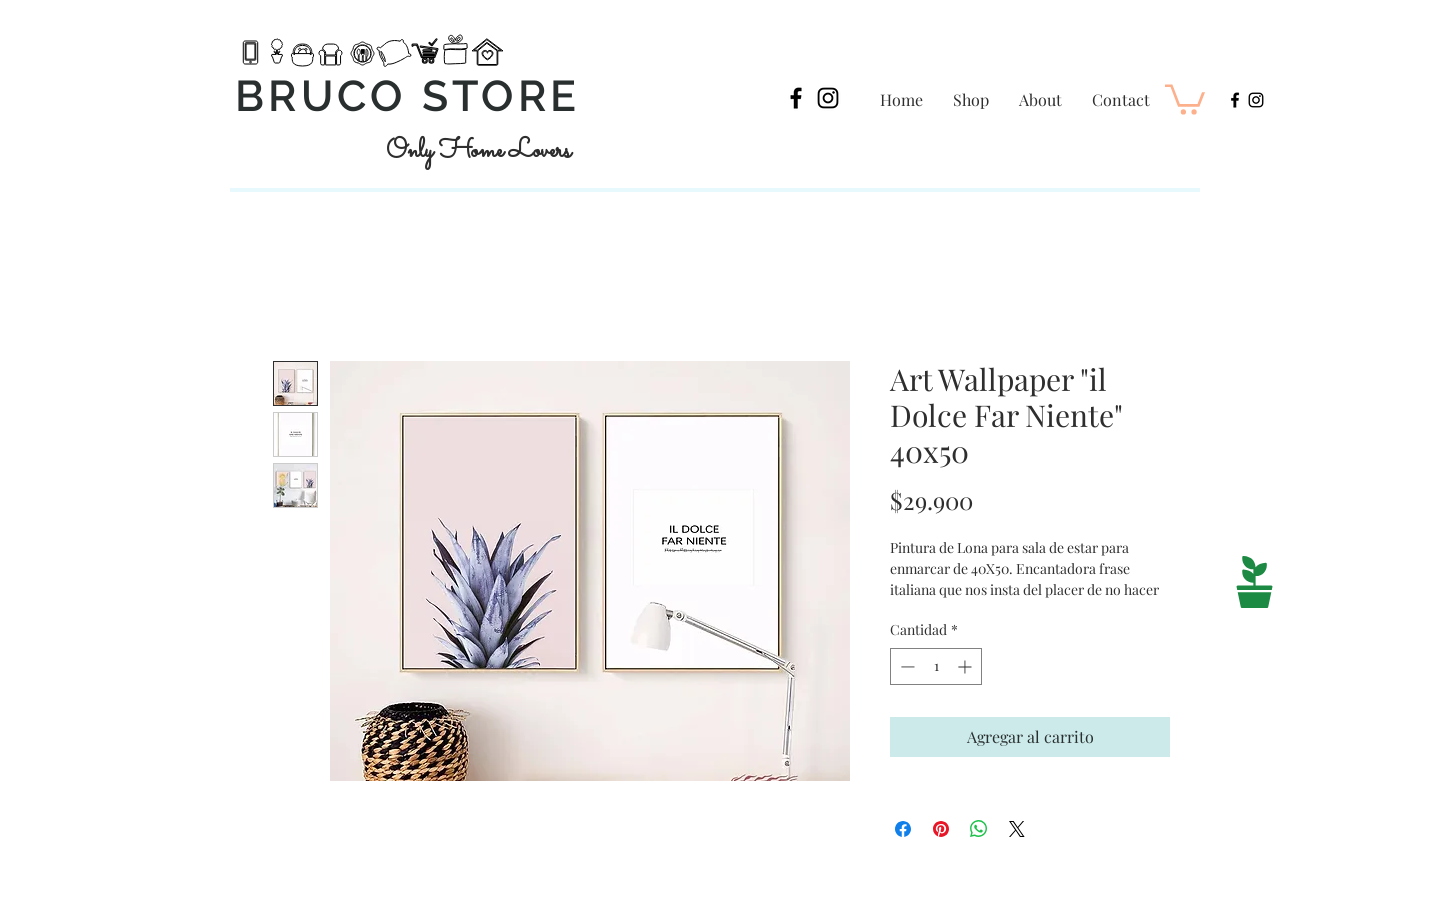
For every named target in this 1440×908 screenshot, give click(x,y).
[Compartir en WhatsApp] (979, 829)
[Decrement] (905, 666)
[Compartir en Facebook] (903, 829)
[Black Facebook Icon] (796, 98)
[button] (1185, 98)
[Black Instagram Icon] (828, 98)
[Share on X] (1017, 829)
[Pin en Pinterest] (941, 829)
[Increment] (966, 666)
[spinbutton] (936, 666)
